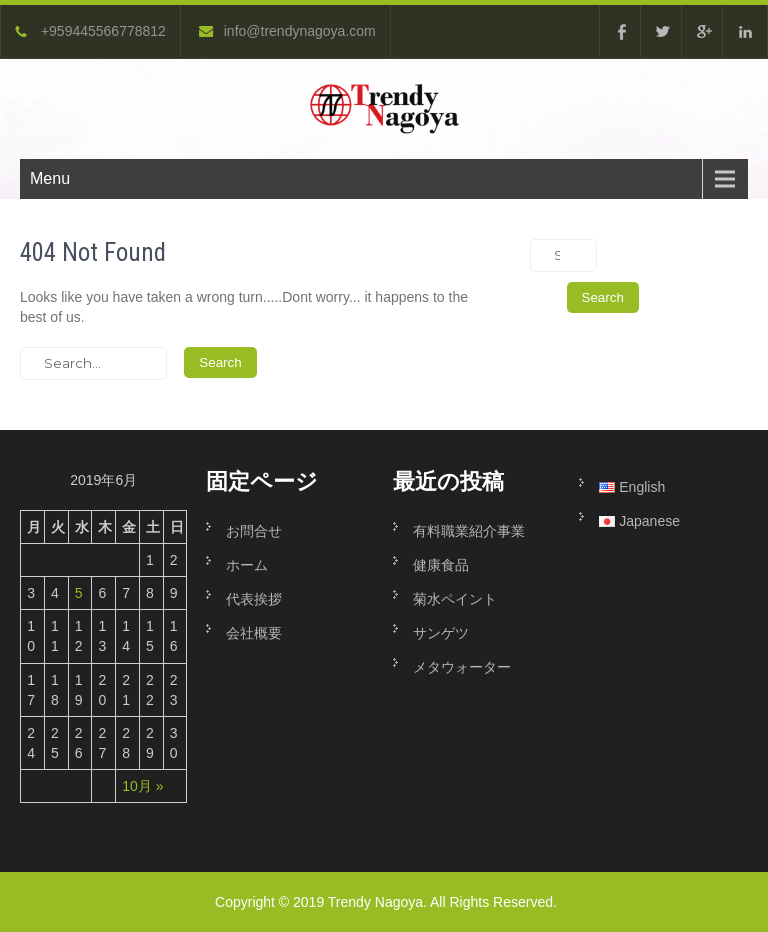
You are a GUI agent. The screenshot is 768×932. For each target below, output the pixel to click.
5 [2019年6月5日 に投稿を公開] (79, 593)
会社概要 (254, 633)
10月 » (142, 786)
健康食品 (441, 565)
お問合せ (254, 531)
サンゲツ (441, 633)
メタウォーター (462, 667)
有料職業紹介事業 (476, 531)
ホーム (247, 565)
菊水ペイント (455, 599)
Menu (50, 178)
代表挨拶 (254, 599)
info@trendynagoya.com (287, 31)
